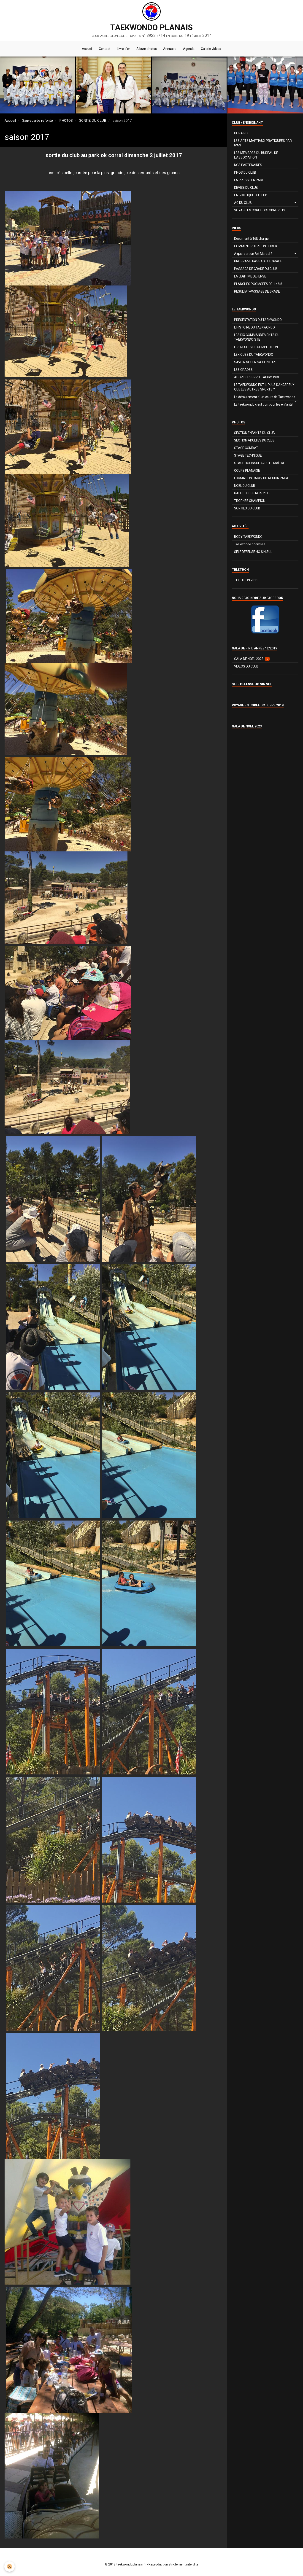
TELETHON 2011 (246, 580)
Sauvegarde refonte (37, 121)
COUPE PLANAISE (247, 471)
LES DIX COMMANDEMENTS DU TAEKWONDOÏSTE (256, 337)
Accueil (86, 49)
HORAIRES (241, 133)
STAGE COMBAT (246, 448)
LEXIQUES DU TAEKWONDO (253, 355)
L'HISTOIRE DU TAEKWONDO (254, 327)
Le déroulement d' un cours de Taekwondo (264, 397)
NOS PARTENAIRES (248, 165)
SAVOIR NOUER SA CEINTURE (255, 362)
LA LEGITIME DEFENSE (250, 276)
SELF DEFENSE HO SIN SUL (253, 552)
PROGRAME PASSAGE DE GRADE (258, 261)
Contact (104, 49)
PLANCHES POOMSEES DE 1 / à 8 (258, 284)
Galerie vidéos (212, 49)
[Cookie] (10, 2566)
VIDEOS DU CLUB (246, 666)
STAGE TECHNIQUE (248, 456)
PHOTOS (66, 121)
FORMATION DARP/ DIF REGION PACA (261, 478)
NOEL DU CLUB (244, 486)
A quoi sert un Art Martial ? (253, 254)
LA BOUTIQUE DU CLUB (250, 195)
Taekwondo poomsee (249, 544)
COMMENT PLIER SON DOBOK (255, 246)
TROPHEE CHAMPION (249, 501)
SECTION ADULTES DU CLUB (254, 440)
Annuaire (170, 49)
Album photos (146, 49)
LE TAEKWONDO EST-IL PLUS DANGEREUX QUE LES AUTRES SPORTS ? (264, 387)
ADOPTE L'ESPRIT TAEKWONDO (257, 377)
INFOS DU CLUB (245, 173)
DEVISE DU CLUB (246, 188)
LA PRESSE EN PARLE (249, 180)
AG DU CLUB (243, 203)
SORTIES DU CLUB (247, 508)
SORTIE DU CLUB (92, 121)
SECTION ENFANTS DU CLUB (254, 433)
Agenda (189, 49)
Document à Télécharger (252, 239)
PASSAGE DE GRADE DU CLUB (255, 269)
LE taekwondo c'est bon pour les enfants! (263, 404)
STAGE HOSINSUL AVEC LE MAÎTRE (259, 463)
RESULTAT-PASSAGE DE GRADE (257, 291)
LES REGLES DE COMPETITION (256, 347)
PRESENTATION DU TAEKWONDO (258, 320)
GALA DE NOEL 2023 (252, 659)
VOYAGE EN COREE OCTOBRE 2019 (259, 210)
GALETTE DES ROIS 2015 (252, 493)
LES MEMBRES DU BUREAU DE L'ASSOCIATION (256, 155)
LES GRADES (243, 370)
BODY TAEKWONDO (248, 537)
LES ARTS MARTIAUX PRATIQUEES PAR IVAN (263, 143)
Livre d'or (123, 49)
